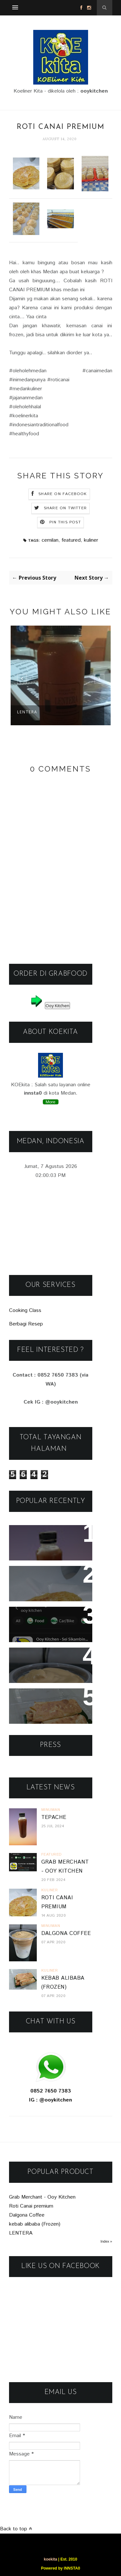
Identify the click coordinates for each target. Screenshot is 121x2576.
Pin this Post (65, 522)
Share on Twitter (65, 508)
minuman (50, 1809)
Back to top (16, 2529)
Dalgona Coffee (37, 1656)
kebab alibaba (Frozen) (48, 1697)
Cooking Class (25, 1310)
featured (71, 540)
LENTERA (27, 712)
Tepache (26, 1534)
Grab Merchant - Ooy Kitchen (42, 2197)
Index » (106, 2241)
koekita (50, 2559)
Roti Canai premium (43, 1575)
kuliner (91, 540)
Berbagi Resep (26, 1324)
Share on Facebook (62, 494)
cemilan (50, 540)
